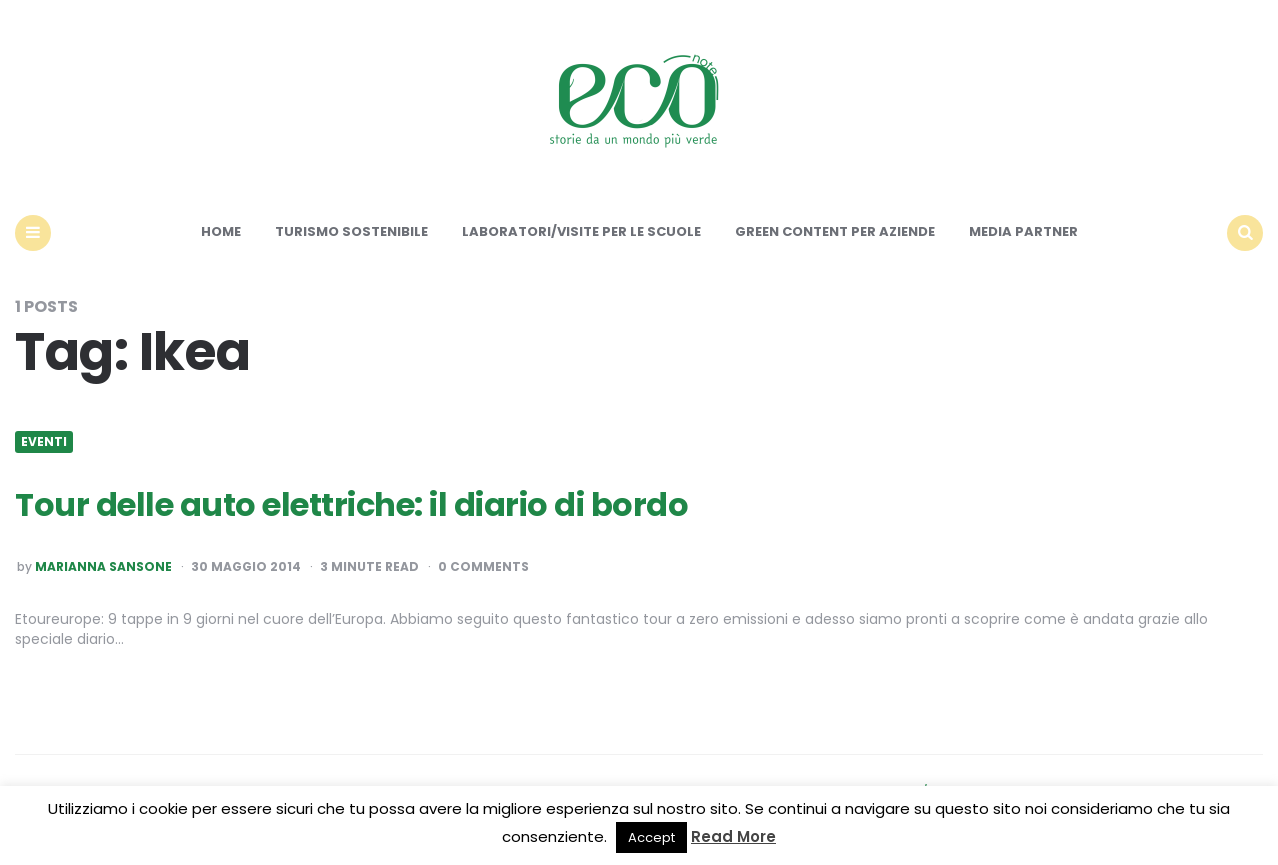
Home (221, 231)
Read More (733, 836)
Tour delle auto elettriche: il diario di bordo (351, 504)
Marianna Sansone (103, 567)
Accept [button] (651, 837)
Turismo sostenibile (351, 231)
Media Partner (1023, 231)
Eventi (44, 442)
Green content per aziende (835, 231)
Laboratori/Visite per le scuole (581, 231)
